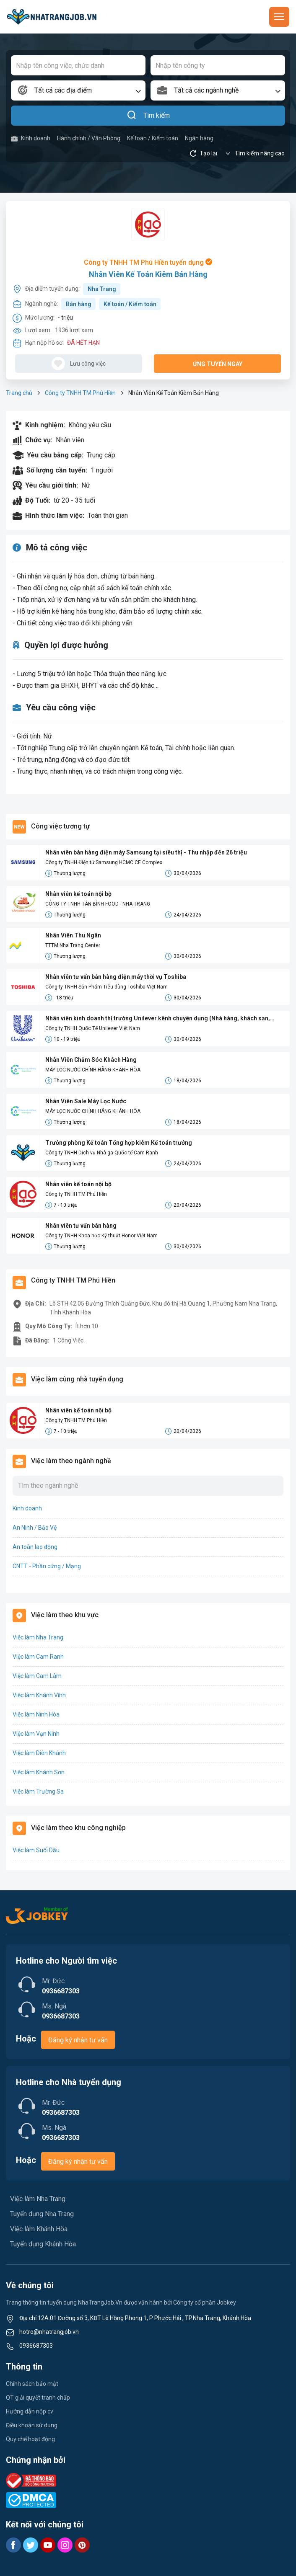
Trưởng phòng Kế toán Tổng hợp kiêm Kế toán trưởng (118, 1142)
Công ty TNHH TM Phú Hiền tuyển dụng (148, 262)
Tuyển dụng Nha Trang (42, 2214)
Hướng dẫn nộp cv (29, 2411)
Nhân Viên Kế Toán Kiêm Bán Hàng (148, 274)
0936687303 (36, 2345)
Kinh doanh (30, 138)
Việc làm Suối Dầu (36, 1850)
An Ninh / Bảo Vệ (35, 1527)
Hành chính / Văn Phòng (88, 138)
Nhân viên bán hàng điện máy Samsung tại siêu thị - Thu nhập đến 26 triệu (146, 852)
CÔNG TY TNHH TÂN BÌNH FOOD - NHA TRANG (97, 904)
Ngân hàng (199, 138)
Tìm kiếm (148, 115)
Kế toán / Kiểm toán (152, 138)
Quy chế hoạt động (30, 2439)
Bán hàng (78, 304)
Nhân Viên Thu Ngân (73, 935)
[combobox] (78, 90)
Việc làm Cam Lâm (37, 1676)
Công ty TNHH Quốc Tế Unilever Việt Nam (92, 1028)
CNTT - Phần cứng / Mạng (47, 1566)
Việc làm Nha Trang (38, 1637)
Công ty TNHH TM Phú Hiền (80, 393)
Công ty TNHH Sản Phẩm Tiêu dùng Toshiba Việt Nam (106, 987)
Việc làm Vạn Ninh (36, 1733)
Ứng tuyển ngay (217, 364)
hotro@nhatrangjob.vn (49, 2331)
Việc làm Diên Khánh (39, 1753)
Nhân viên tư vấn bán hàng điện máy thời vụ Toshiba (115, 976)
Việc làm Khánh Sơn (39, 1772)
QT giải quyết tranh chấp (38, 2397)
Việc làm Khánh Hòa (39, 2229)
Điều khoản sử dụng (31, 2425)
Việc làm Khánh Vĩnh (39, 1695)
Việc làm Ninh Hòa (36, 1714)
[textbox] (78, 90)
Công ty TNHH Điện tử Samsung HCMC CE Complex (103, 862)
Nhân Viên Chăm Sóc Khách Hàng (91, 1059)
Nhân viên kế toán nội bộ (78, 894)
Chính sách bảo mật (32, 2383)
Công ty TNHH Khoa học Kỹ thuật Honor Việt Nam (101, 1236)
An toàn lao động (35, 1547)
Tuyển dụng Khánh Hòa (43, 2244)
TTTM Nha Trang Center (72, 945)
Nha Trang (102, 289)
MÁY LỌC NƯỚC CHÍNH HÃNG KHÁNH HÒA (92, 1070)
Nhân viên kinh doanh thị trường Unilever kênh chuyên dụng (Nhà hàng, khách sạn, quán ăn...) (157, 1019)
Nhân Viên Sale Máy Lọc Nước (85, 1101)
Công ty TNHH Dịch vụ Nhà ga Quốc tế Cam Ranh (101, 1153)
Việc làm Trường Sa (38, 1791)
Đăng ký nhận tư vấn (78, 2040)
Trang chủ (19, 393)
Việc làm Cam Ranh (38, 1656)
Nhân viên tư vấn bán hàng (81, 1225)
